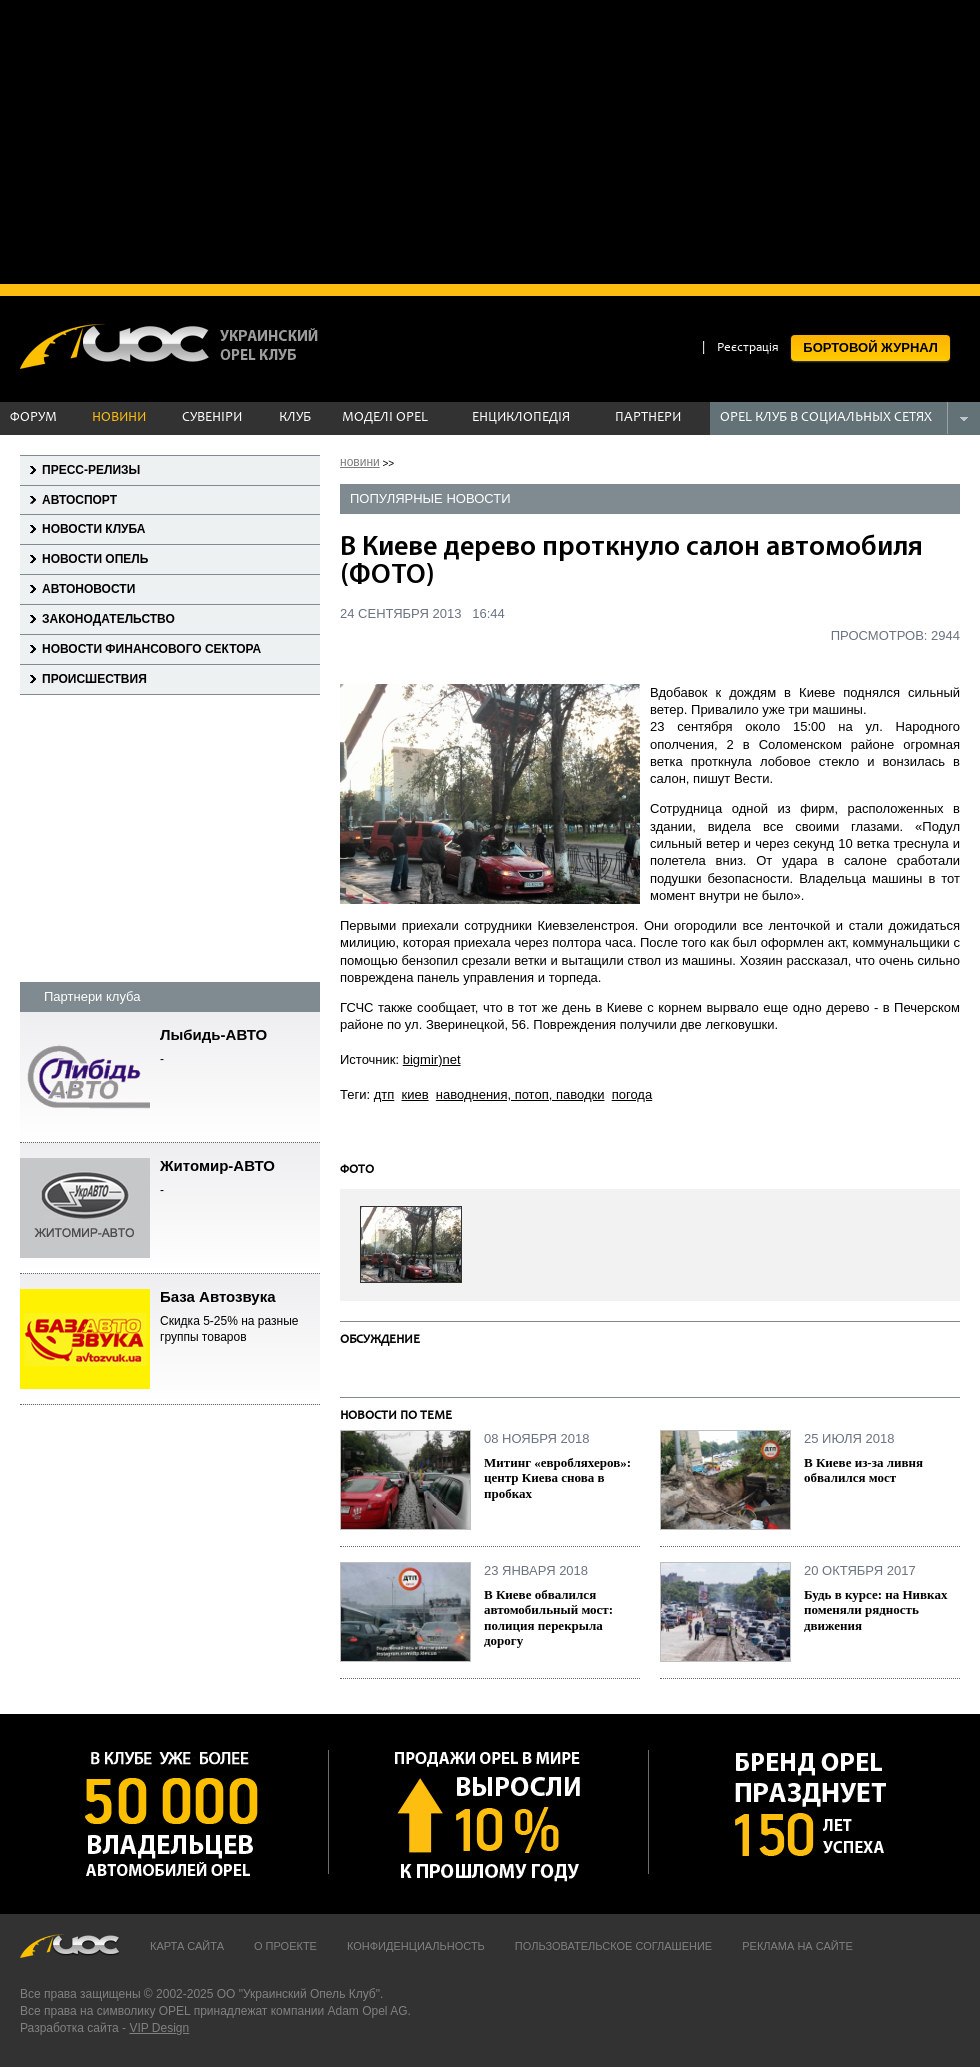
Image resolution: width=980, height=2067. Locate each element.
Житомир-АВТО (240, 1178)
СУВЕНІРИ (212, 418)
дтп (384, 1094)
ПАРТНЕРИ (648, 418)
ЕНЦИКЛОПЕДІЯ (521, 418)
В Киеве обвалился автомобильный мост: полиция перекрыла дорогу (548, 1618)
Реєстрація (748, 348)
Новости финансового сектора (151, 649)
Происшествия (94, 679)
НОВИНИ (119, 418)
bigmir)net (432, 1059)
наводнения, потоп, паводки (520, 1094)
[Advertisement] (490, 140)
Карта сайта (187, 1946)
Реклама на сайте (797, 1946)
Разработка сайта (69, 2028)
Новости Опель (95, 559)
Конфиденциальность (416, 1946)
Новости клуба (93, 529)
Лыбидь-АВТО (240, 1047)
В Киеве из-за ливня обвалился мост (863, 1470)
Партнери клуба (92, 996)
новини (360, 462)
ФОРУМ (33, 418)
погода (632, 1094)
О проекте (285, 1946)
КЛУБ (295, 418)
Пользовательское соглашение (613, 1946)
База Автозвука (240, 1317)
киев (415, 1094)
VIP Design (159, 2028)
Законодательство (108, 619)
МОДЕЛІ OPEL (385, 418)
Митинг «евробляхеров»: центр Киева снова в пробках (557, 1478)
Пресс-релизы (91, 470)
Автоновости (88, 589)
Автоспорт (79, 500)
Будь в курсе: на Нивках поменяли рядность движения (875, 1610)
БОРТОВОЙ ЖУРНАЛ (870, 347)
